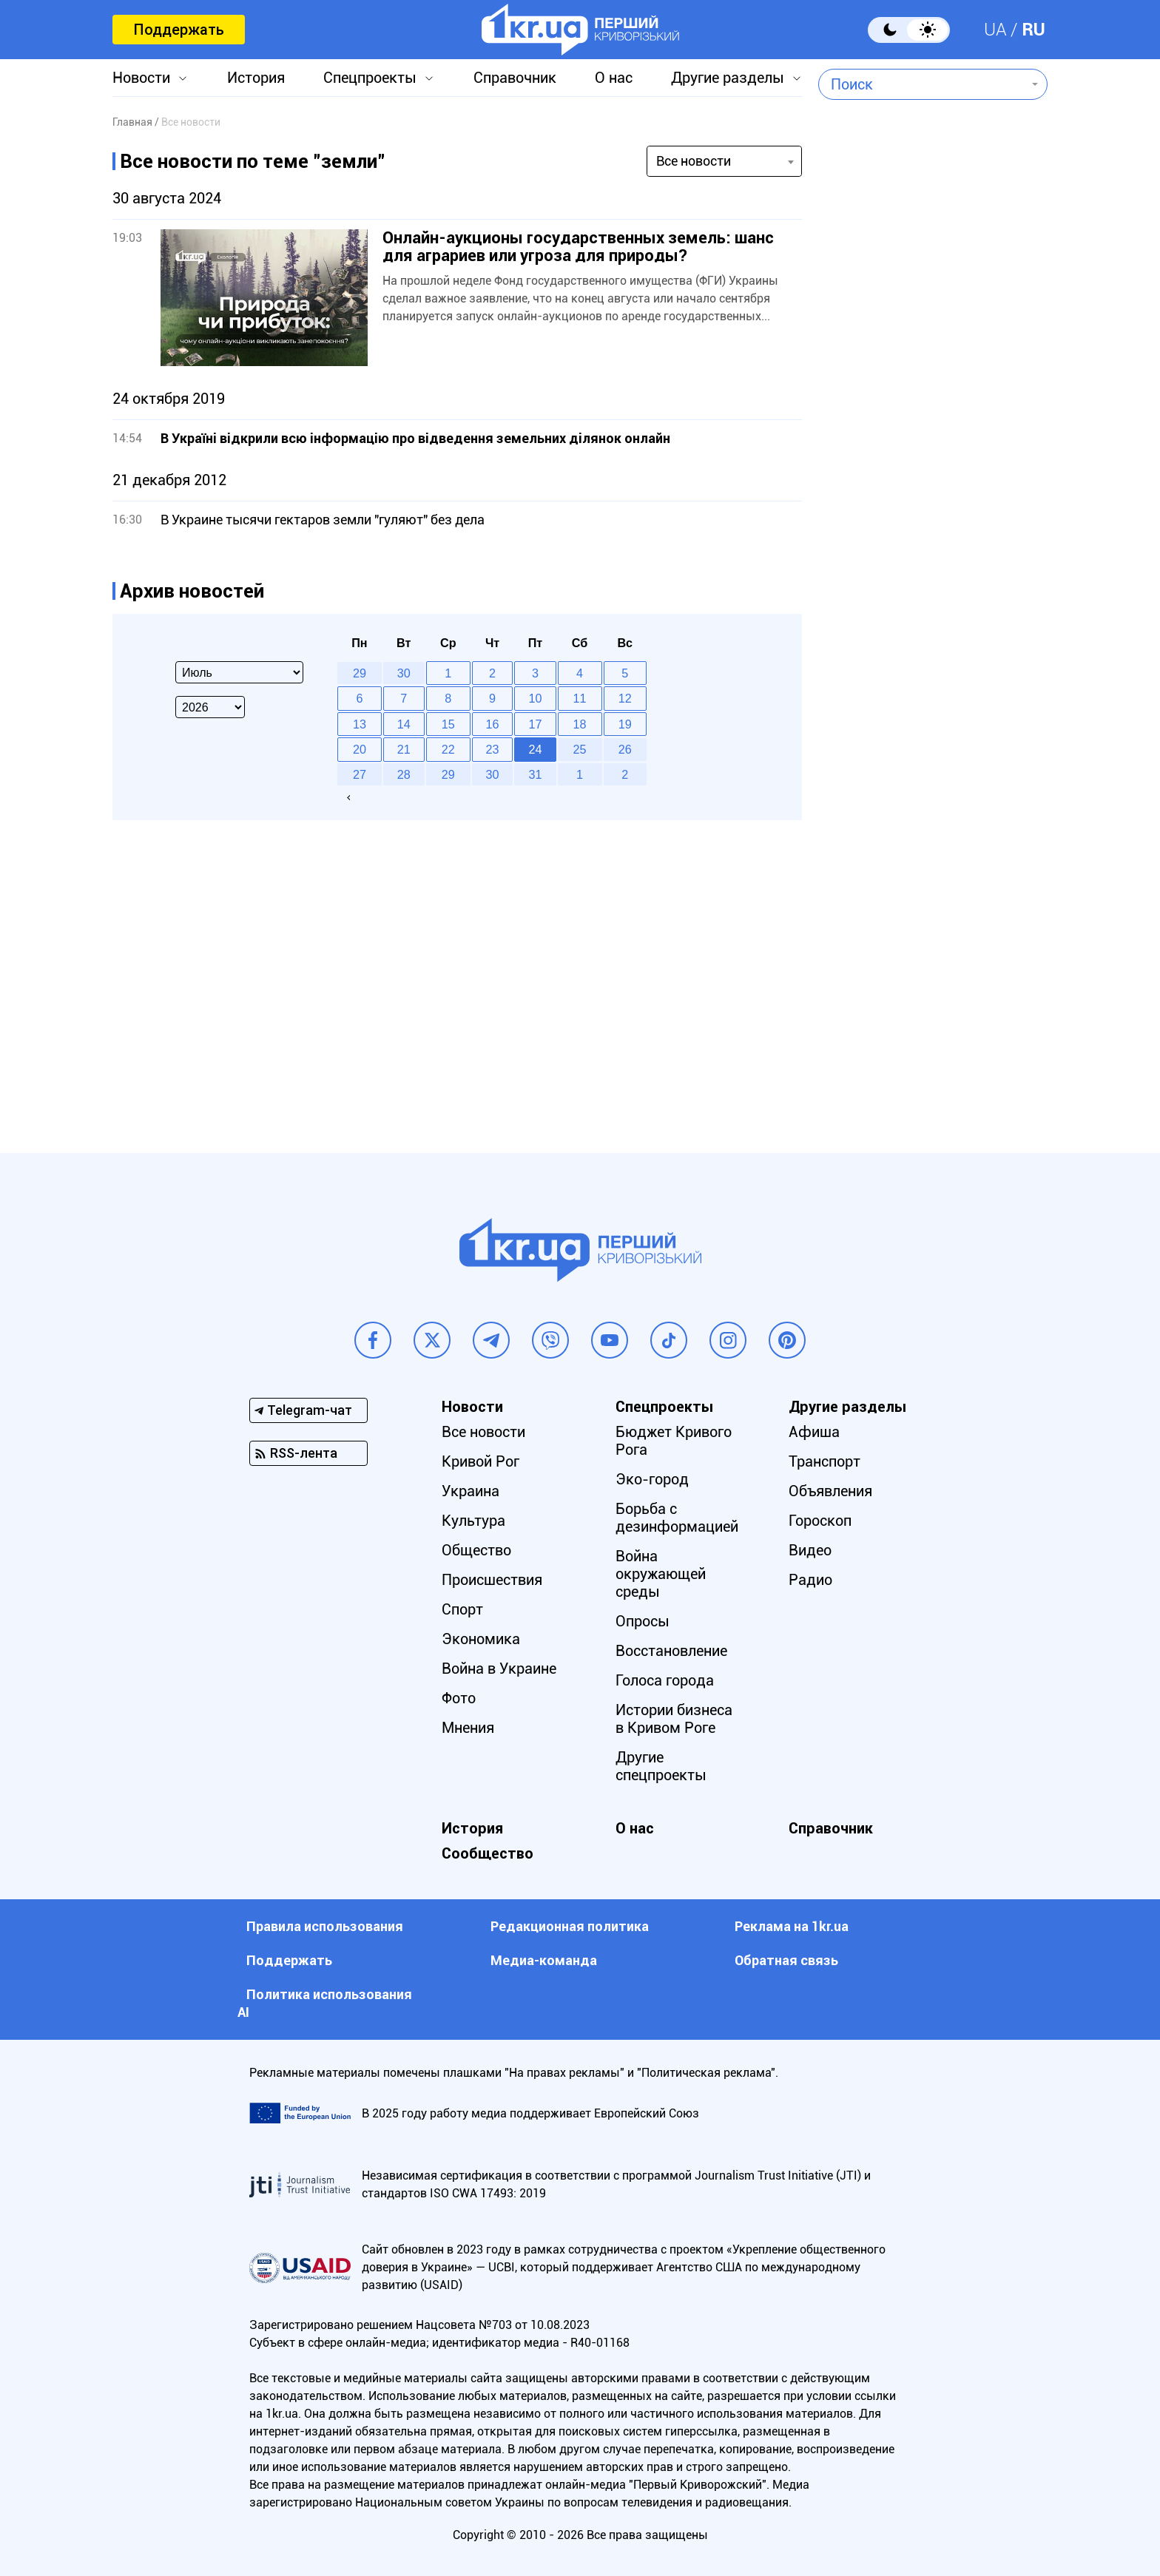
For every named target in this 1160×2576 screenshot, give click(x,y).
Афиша (814, 1432)
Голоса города (665, 1680)
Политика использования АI (324, 2003)
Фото (459, 1698)
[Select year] (210, 707)
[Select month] (239, 672)
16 (492, 724)
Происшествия (492, 1580)
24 (535, 749)
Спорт (462, 1609)
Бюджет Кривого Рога (674, 1440)
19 (625, 724)
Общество (476, 1550)
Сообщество (487, 1853)
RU (1033, 29)
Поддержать (178, 29)
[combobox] (922, 84)
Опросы (643, 1621)
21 (404, 749)
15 (448, 724)
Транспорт (824, 1461)
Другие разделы (727, 78)
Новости (141, 78)
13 (359, 724)
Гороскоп (820, 1520)
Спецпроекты (370, 78)
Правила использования (324, 1926)
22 (448, 749)
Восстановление (671, 1651)
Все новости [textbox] (693, 161)
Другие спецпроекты (661, 1766)
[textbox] (922, 84)
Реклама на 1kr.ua (792, 1926)
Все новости (483, 1432)
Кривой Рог (480, 1461)
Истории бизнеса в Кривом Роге (674, 1719)
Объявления (830, 1491)
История (256, 78)
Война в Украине (499, 1668)
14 (404, 724)
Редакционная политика (569, 1926)
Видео (810, 1550)
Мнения (468, 1728)
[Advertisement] (933, 507)
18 (580, 724)
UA (995, 29)
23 (492, 749)
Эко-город (652, 1479)
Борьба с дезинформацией (677, 1517)
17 (535, 724)
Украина (470, 1491)
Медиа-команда (543, 1960)
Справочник (514, 78)
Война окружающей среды (661, 1573)
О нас (614, 78)
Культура (473, 1520)
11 (580, 698)
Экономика (481, 1639)
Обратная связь (786, 1960)
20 (359, 749)
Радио (810, 1580)
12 (625, 698)
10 (535, 698)
